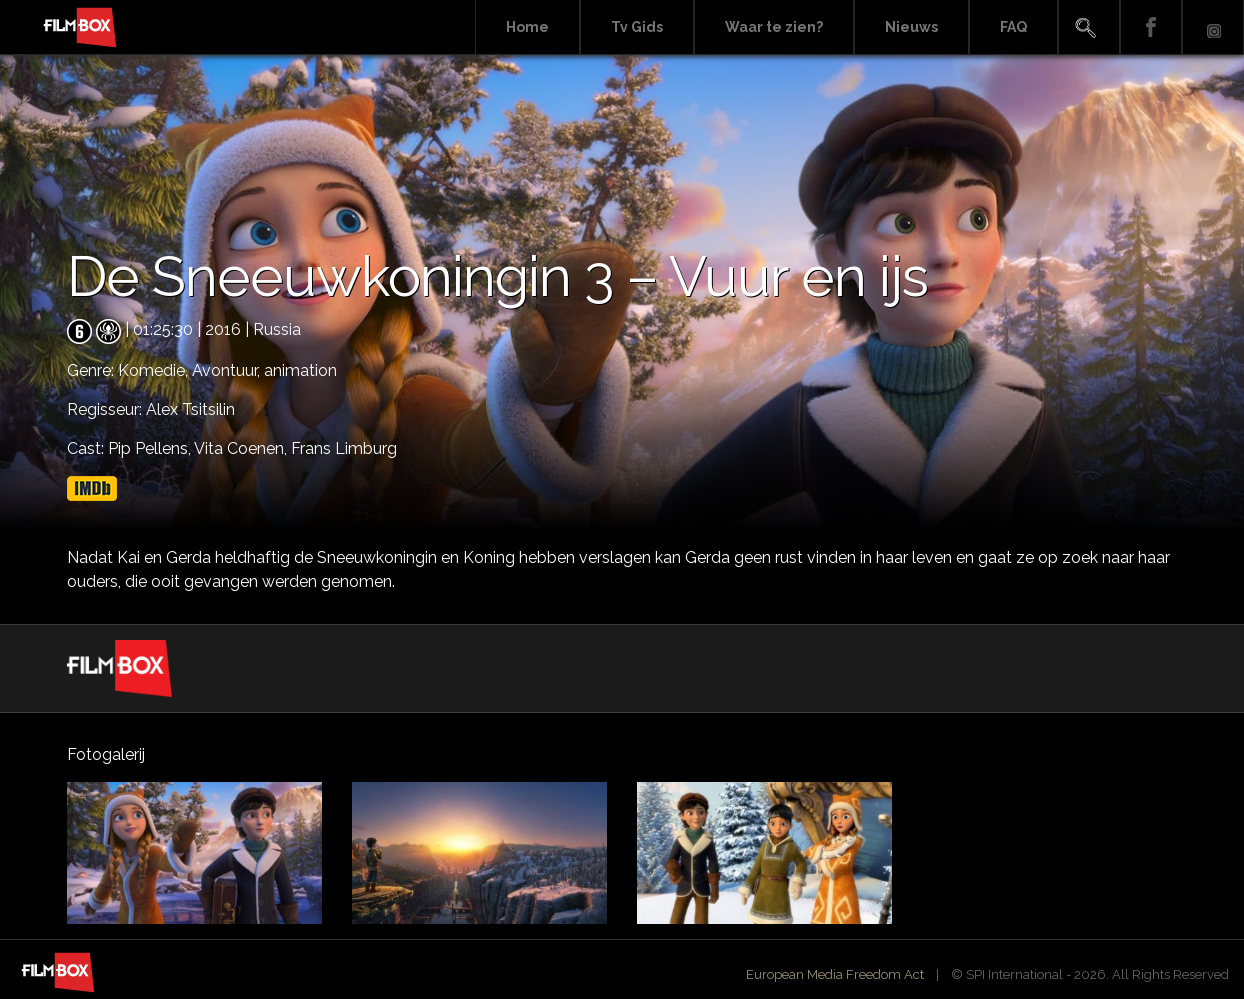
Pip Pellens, (151, 448)
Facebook (1151, 27)
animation (300, 370)
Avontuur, (228, 370)
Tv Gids (637, 27)
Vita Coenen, (242, 448)
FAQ (1013, 27)
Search (1089, 27)
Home (527, 27)
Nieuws (911, 27)
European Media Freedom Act (835, 974)
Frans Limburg (344, 448)
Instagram (1213, 27)
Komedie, (155, 370)
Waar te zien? (774, 27)
